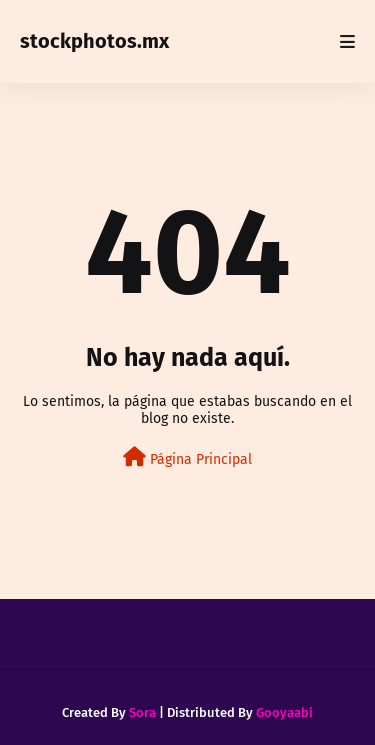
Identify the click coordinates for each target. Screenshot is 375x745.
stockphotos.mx (94, 41)
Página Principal (187, 457)
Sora (142, 712)
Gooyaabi (284, 712)
